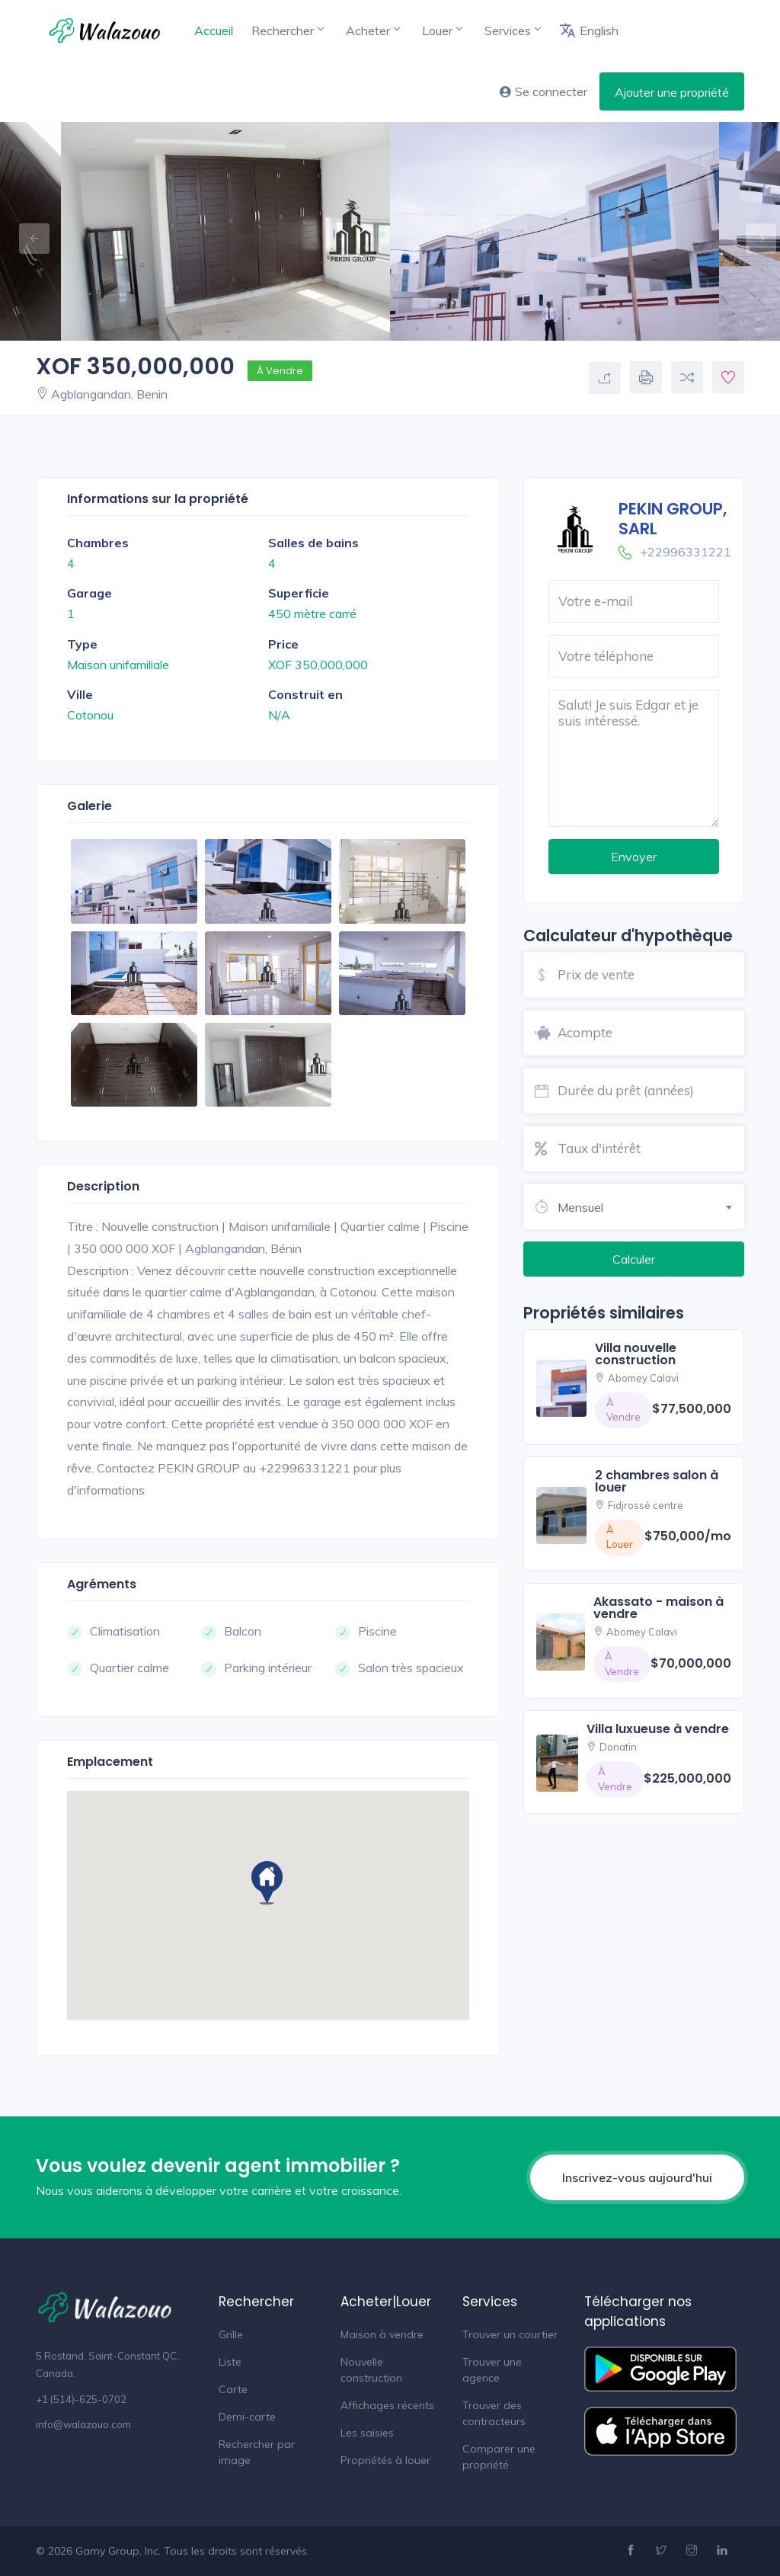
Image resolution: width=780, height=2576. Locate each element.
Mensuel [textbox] (580, 1207)
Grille (231, 2334)
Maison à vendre (382, 2334)
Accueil (213, 30)
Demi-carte (247, 2417)
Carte (233, 2389)
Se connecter (542, 91)
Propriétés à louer (385, 2460)
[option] (554, 231)
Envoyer (634, 856)
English (589, 30)
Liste (230, 2362)
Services (512, 30)
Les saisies (367, 2433)
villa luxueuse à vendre (658, 1729)
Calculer (633, 1259)
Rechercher (287, 30)
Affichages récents (387, 2405)
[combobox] (651, 1205)
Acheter (372, 30)
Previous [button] (26, 231)
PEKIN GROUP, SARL (673, 518)
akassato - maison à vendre (658, 1608)
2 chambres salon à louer (656, 1481)
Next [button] (753, 231)
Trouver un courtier (510, 2334)
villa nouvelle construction (635, 1354)
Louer (442, 30)
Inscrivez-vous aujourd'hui (637, 2177)
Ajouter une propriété (672, 92)
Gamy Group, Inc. (118, 2551)
